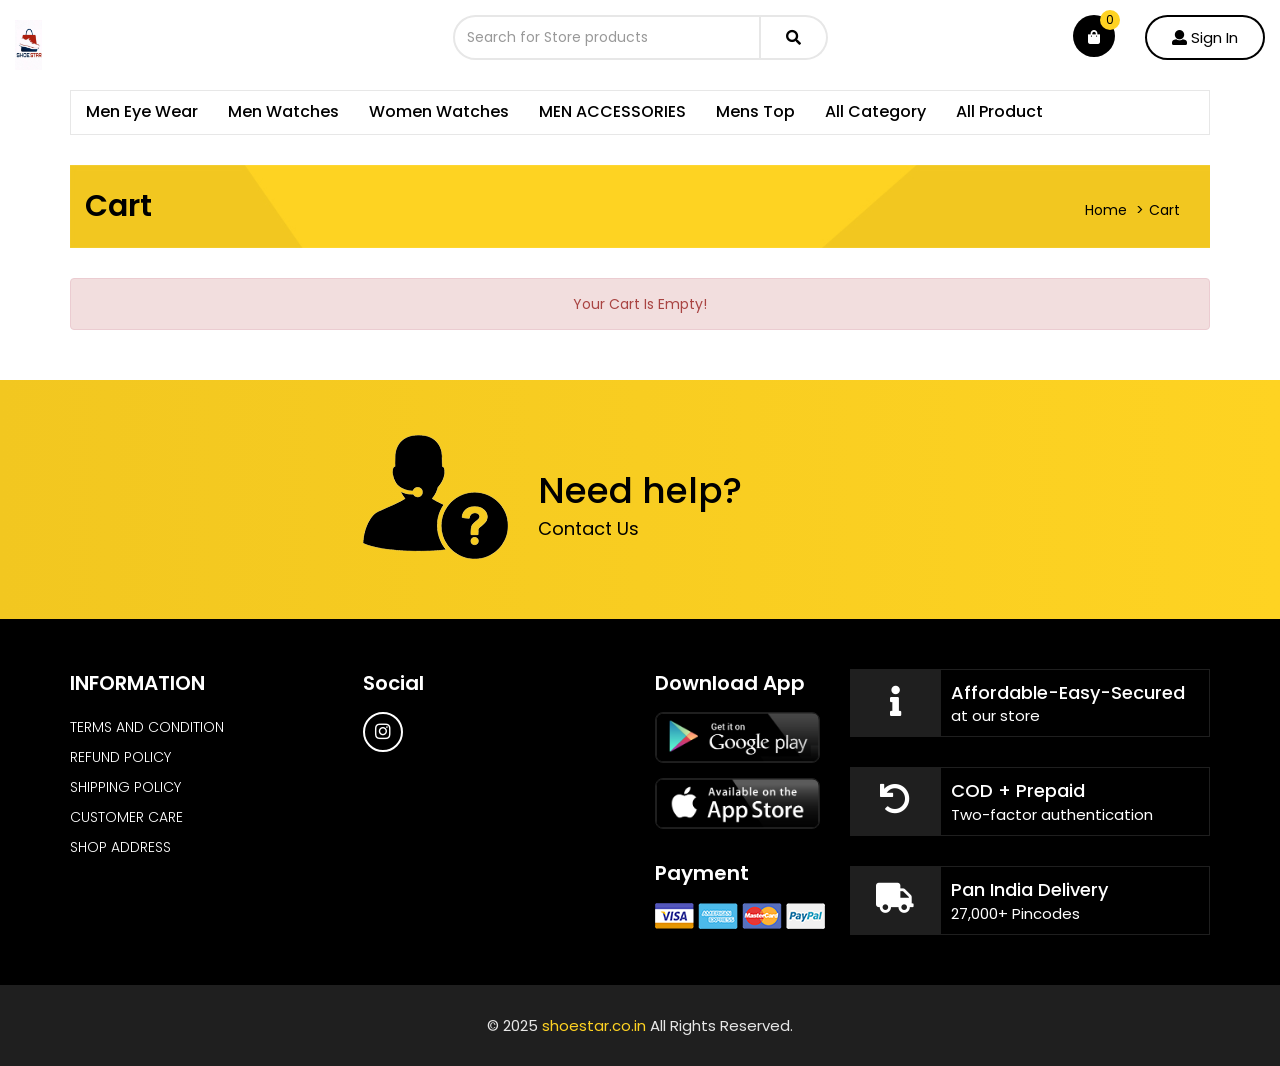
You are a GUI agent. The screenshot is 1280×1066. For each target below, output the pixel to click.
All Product (999, 111)
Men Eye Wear (142, 111)
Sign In (1205, 37)
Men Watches (283, 111)
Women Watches (439, 111)
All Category (875, 111)
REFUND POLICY (120, 757)
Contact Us (588, 528)
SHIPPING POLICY (125, 787)
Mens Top (755, 111)
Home (1106, 210)
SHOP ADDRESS (120, 847)
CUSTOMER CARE (126, 817)
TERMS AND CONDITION (147, 727)
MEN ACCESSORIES (612, 111)
